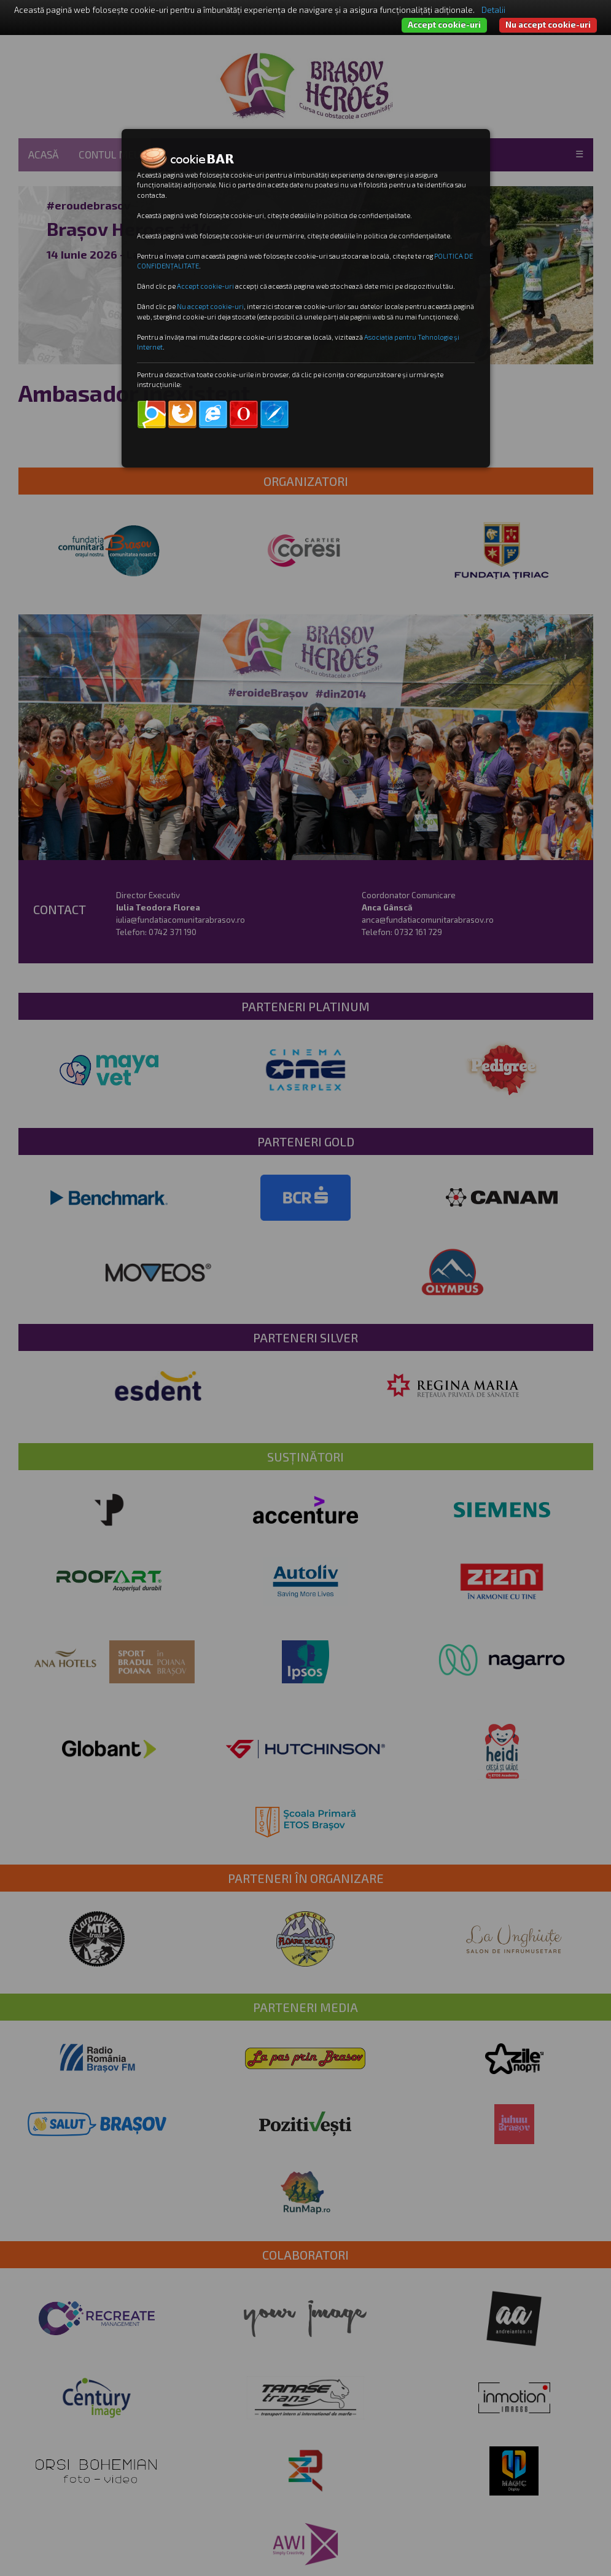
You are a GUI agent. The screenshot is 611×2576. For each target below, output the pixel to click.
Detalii (493, 10)
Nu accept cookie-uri (548, 24)
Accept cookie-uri (444, 24)
